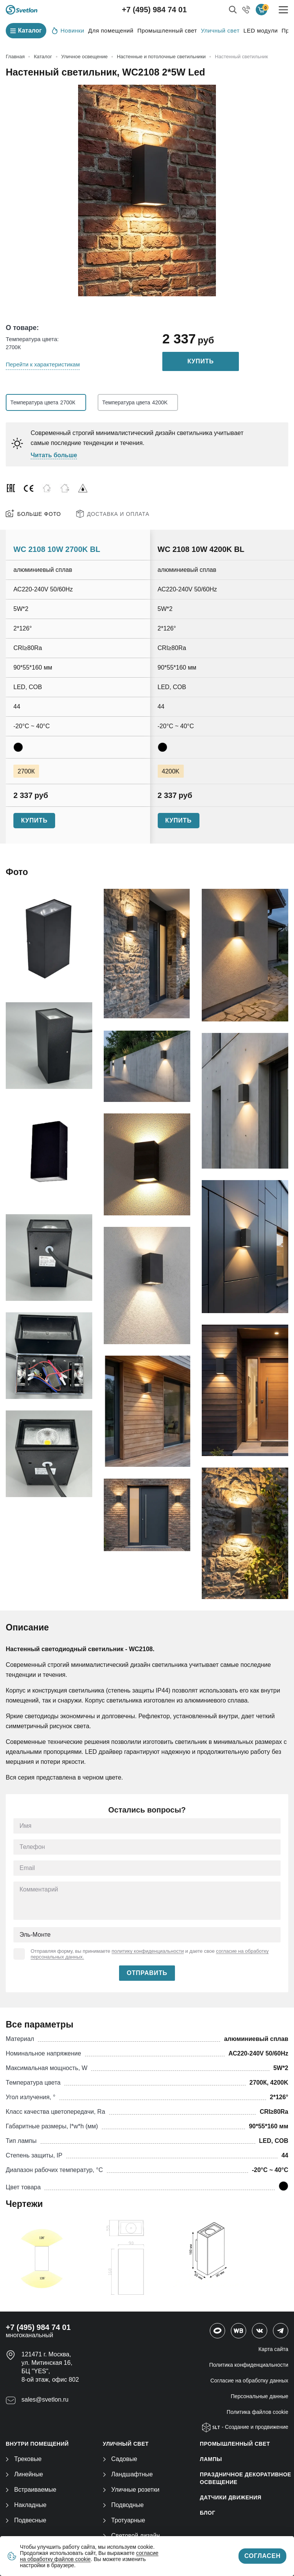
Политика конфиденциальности (248, 2365)
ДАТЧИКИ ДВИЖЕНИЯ (230, 2497)
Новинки (68, 30)
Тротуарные (124, 2520)
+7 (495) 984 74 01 (154, 9)
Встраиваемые (31, 2489)
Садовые (120, 2459)
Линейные (24, 2474)
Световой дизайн (131, 2535)
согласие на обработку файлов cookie (89, 2556)
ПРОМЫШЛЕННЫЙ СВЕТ (235, 2444)
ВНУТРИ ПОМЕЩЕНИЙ (37, 2444)
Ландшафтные (128, 2474)
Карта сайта (273, 2349)
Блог (207, 2513)
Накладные (26, 2505)
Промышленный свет (167, 30)
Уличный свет (220, 30)
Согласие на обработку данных (250, 2380)
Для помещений (110, 30)
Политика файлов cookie (257, 2412)
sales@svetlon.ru (45, 2399)
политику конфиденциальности (148, 1951)
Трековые (24, 2459)
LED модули (260, 30)
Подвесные (26, 2520)
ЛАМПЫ (211, 2459)
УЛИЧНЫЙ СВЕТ (126, 2444)
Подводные (123, 2505)
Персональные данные (259, 2396)
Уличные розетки (131, 2489)
